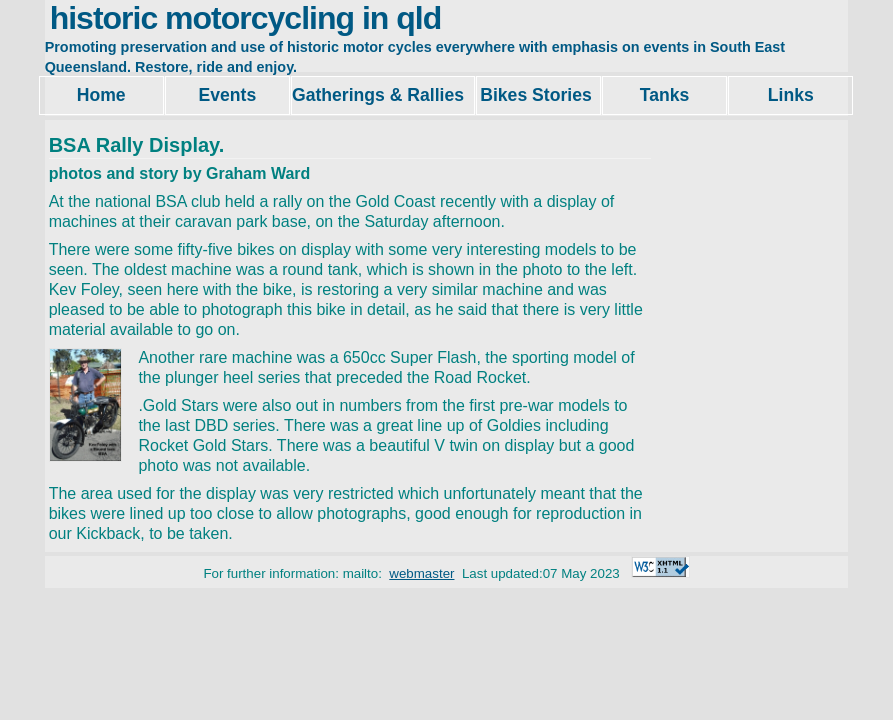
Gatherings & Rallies (383, 95)
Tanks (665, 95)
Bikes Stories (538, 95)
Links (791, 95)
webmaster (421, 573)
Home (101, 95)
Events (228, 95)
